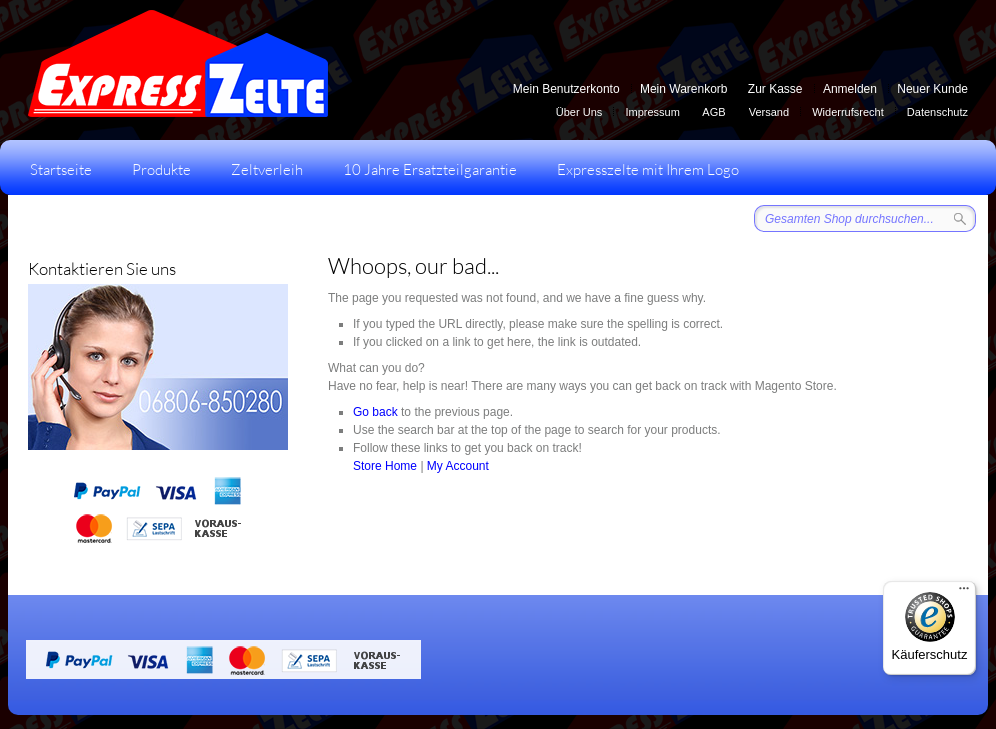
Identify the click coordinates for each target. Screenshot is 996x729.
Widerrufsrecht (848, 112)
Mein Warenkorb (684, 89)
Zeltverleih (267, 169)
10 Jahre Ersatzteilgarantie (430, 169)
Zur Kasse (775, 89)
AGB (713, 112)
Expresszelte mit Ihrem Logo (648, 169)
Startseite (61, 169)
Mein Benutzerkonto (566, 89)
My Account (458, 466)
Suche (960, 218)
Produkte (161, 169)
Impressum (652, 112)
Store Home (385, 466)
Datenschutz (937, 112)
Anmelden (850, 89)
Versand (769, 112)
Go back (375, 412)
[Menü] (964, 593)
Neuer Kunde (932, 89)
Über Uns (579, 112)
